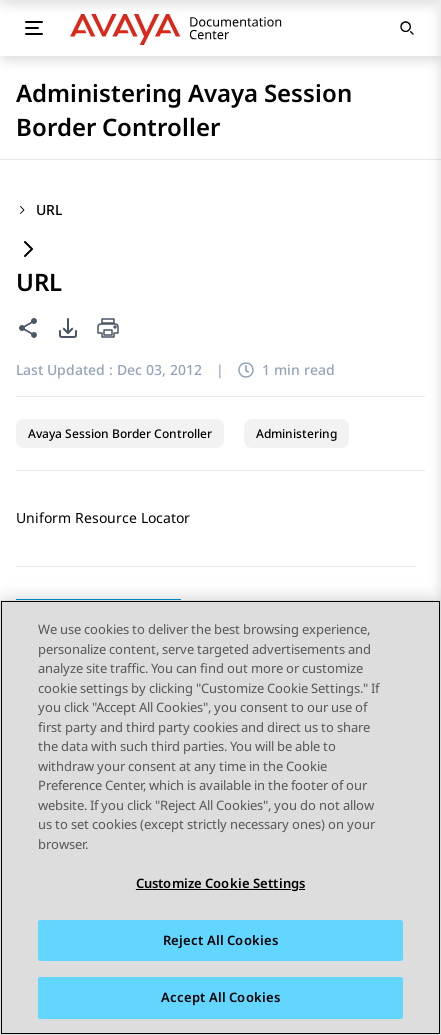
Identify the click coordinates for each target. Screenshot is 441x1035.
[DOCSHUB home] (181, 28)
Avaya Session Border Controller (120, 433)
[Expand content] (28, 250)
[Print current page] (108, 329)
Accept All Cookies (220, 997)
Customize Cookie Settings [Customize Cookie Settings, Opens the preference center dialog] (220, 883)
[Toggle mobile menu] (34, 28)
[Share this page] (28, 328)
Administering (296, 433)
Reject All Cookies (220, 940)
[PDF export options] (68, 328)
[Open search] (407, 28)
